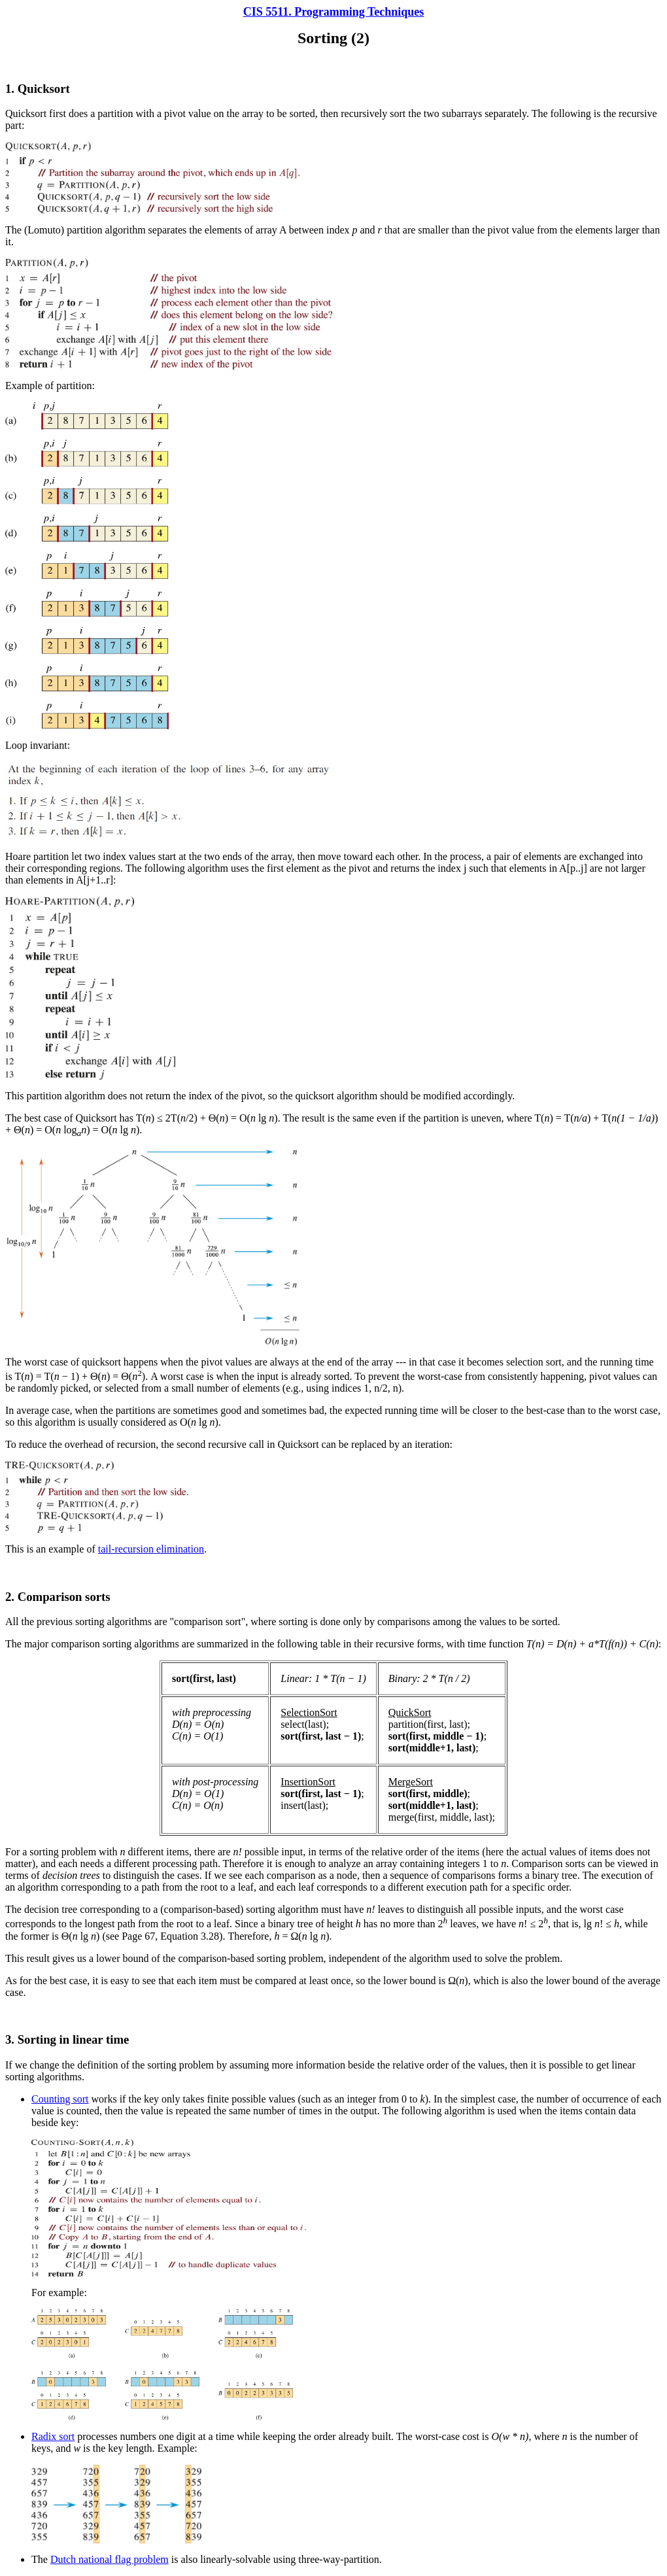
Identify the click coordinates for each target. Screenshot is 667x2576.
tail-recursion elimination (151, 1548)
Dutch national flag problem (109, 2559)
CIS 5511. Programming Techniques (333, 11)
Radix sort (53, 2436)
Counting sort (60, 2098)
